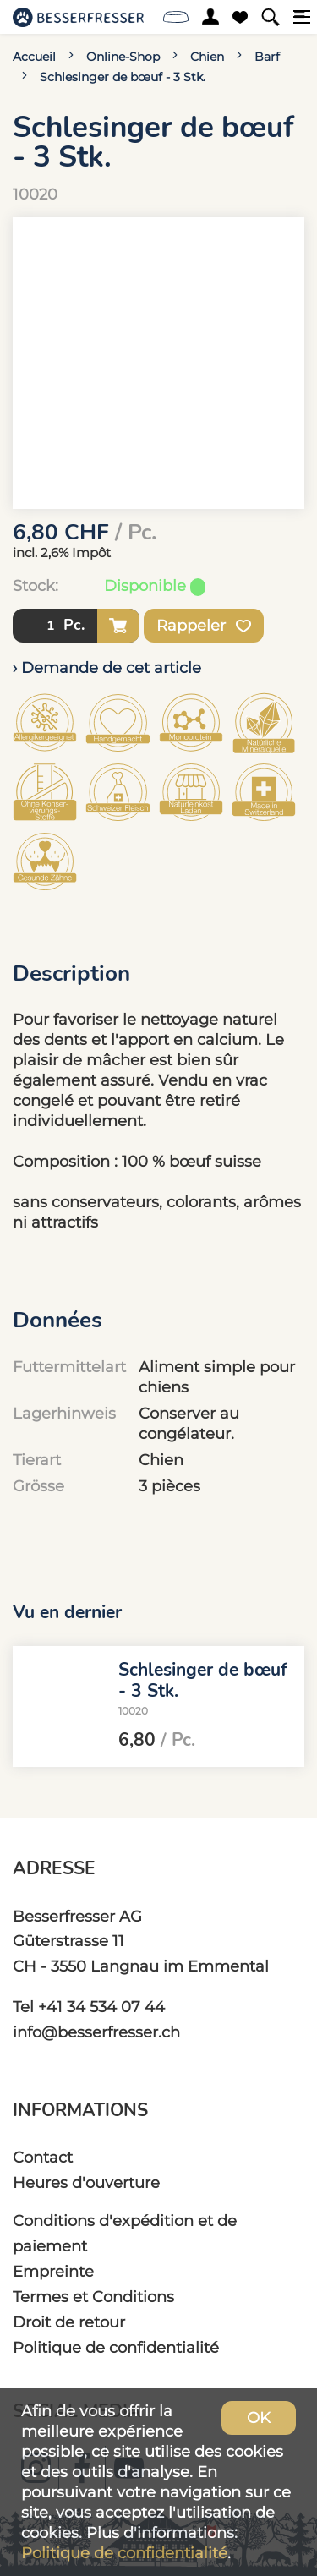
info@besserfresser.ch (96, 2032)
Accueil (34, 56)
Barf (267, 56)
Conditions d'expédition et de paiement (125, 2233)
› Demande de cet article (107, 667)
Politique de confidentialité (116, 2347)
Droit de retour (69, 2322)
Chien (207, 56)
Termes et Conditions (93, 2296)
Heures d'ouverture (86, 2182)
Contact (43, 2157)
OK (259, 2417)
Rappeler (203, 626)
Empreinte (53, 2271)
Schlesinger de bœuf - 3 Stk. (122, 77)
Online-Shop (123, 56)
